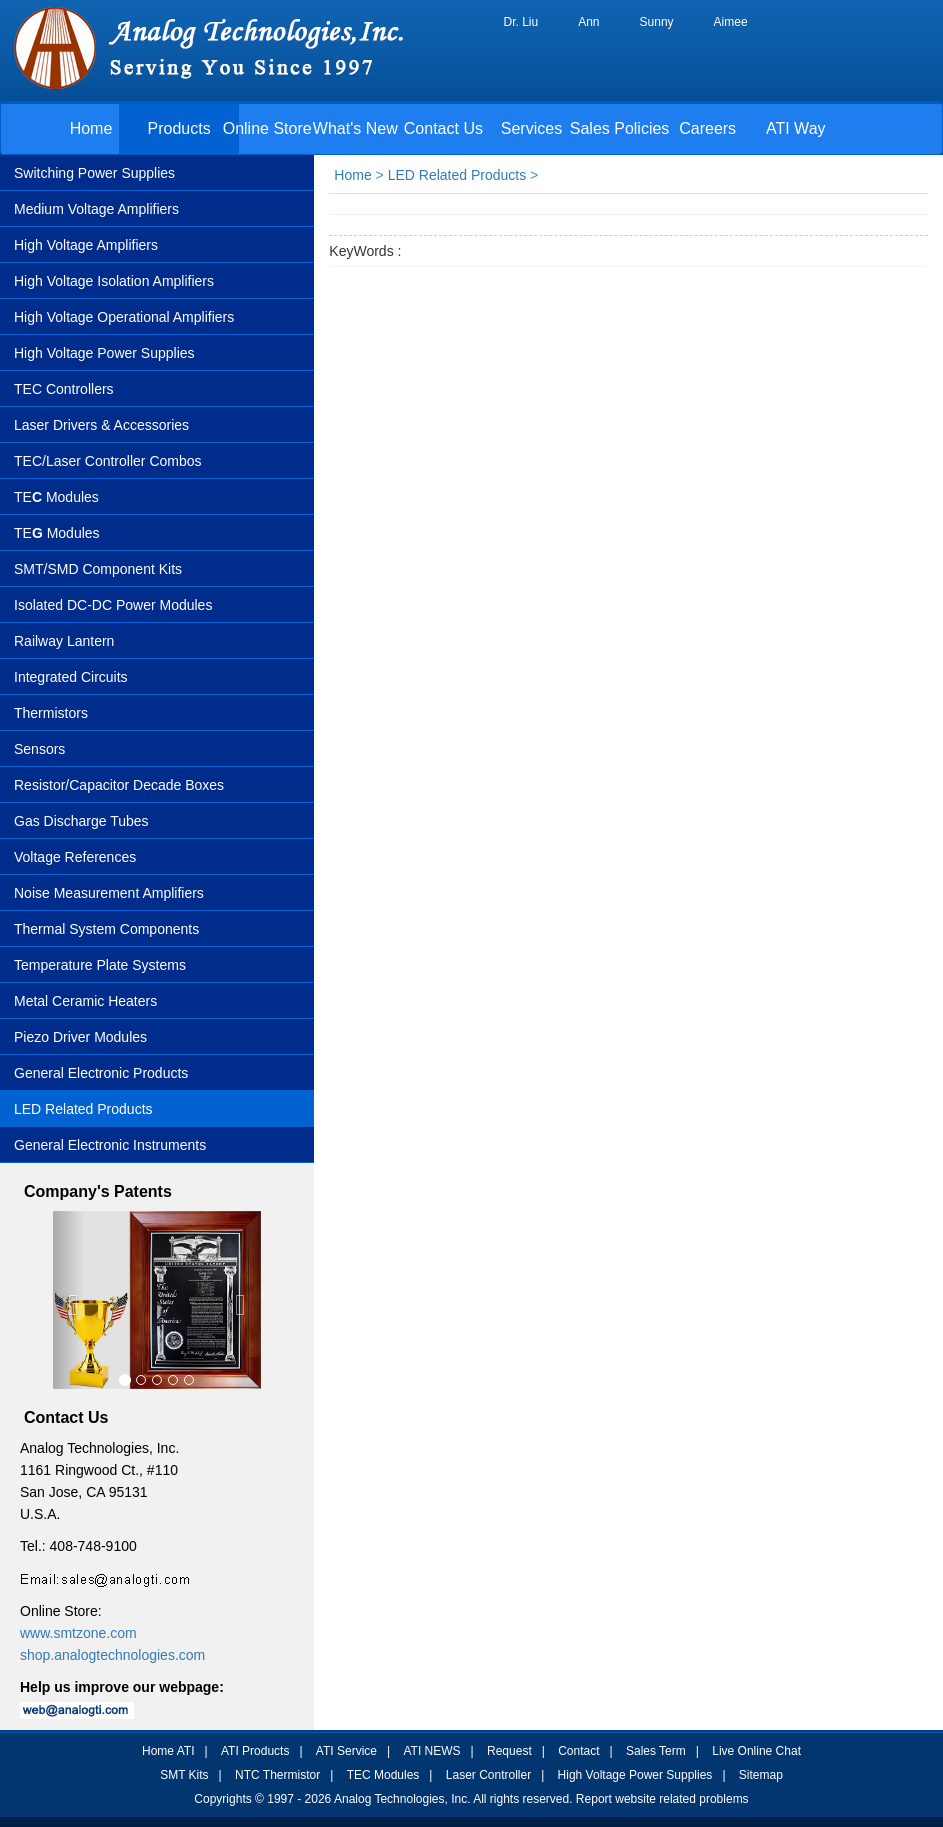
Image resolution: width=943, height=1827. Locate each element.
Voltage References (75, 857)
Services (531, 128)
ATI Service (346, 1751)
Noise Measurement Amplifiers (109, 893)
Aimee (731, 22)
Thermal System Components (106, 929)
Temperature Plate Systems (100, 965)
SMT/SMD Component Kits (98, 569)
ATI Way (796, 128)
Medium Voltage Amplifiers (96, 209)
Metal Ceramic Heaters (85, 1001)
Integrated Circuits (71, 677)
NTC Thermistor (277, 1775)
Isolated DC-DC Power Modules (113, 605)
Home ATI (168, 1751)
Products (179, 128)
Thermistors (51, 713)
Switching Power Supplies (94, 173)
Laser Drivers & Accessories (101, 425)
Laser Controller (488, 1775)
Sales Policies (620, 128)
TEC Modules (383, 1775)
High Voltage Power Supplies (104, 353)
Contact (578, 1751)
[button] (68, 1300)
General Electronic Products (101, 1073)
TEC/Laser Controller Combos (108, 461)
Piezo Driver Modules (80, 1037)
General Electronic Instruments (110, 1145)
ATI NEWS (431, 1751)
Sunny (657, 22)
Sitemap (761, 1775)
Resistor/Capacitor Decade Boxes (119, 785)
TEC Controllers (64, 389)
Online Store (267, 128)
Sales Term (656, 1751)
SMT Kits (184, 1775)
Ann (588, 22)
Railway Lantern (64, 641)
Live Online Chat (756, 1751)
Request (509, 1751)
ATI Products (255, 1751)
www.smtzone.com (78, 1633)
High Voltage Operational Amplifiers (124, 317)
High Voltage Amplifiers (86, 245)
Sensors (39, 749)
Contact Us (443, 128)
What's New (355, 128)
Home (91, 128)
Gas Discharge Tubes (81, 821)
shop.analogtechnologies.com (112, 1655)
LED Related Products (83, 1109)
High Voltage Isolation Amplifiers (114, 281)
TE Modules (56, 497)
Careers (707, 128)
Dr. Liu (521, 22)
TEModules (57, 533)
